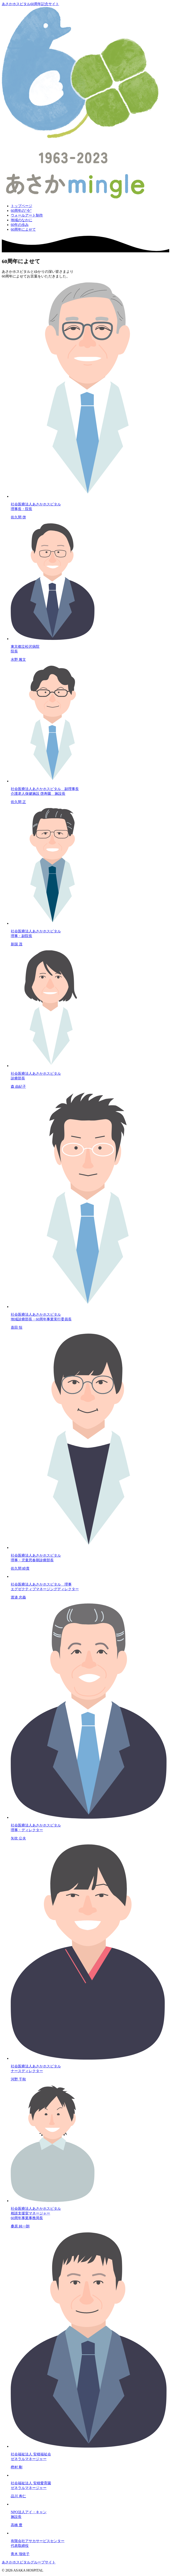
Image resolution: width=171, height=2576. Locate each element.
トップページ (21, 206)
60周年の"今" (21, 210)
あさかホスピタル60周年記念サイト (30, 4)
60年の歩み (20, 225)
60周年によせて (23, 229)
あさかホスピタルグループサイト (29, 2562)
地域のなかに (21, 220)
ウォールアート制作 (27, 215)
